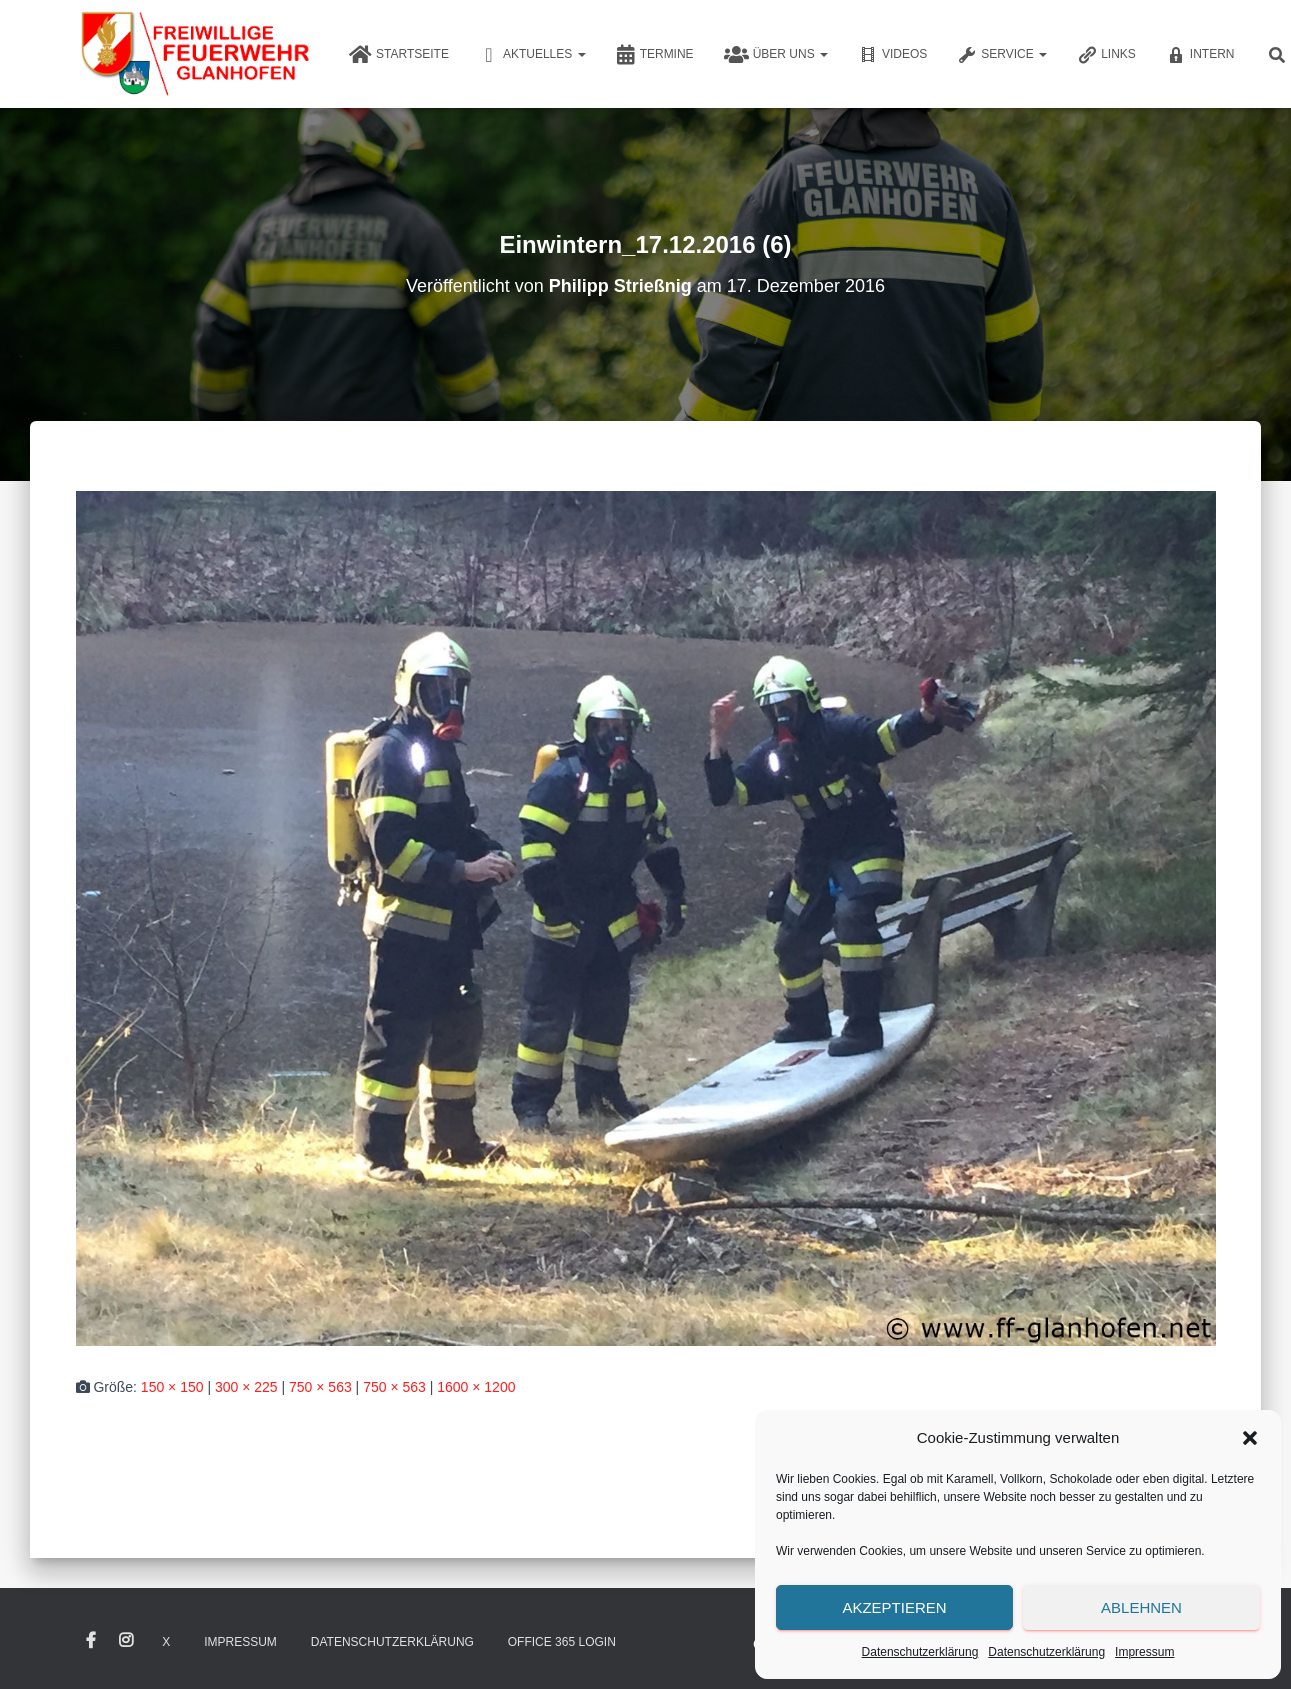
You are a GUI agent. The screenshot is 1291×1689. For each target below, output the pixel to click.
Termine (655, 55)
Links (1106, 55)
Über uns (776, 55)
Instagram (126, 1641)
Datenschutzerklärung (920, 1652)
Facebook (91, 1641)
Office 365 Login (562, 1642)
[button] (1250, 1438)
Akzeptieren (894, 1607)
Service (1002, 55)
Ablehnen (1141, 1607)
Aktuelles (532, 55)
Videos (892, 55)
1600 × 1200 (476, 1387)
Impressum (1144, 1652)
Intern (1200, 55)
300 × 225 (246, 1387)
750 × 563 (320, 1387)
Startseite (399, 55)
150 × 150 (172, 1387)
